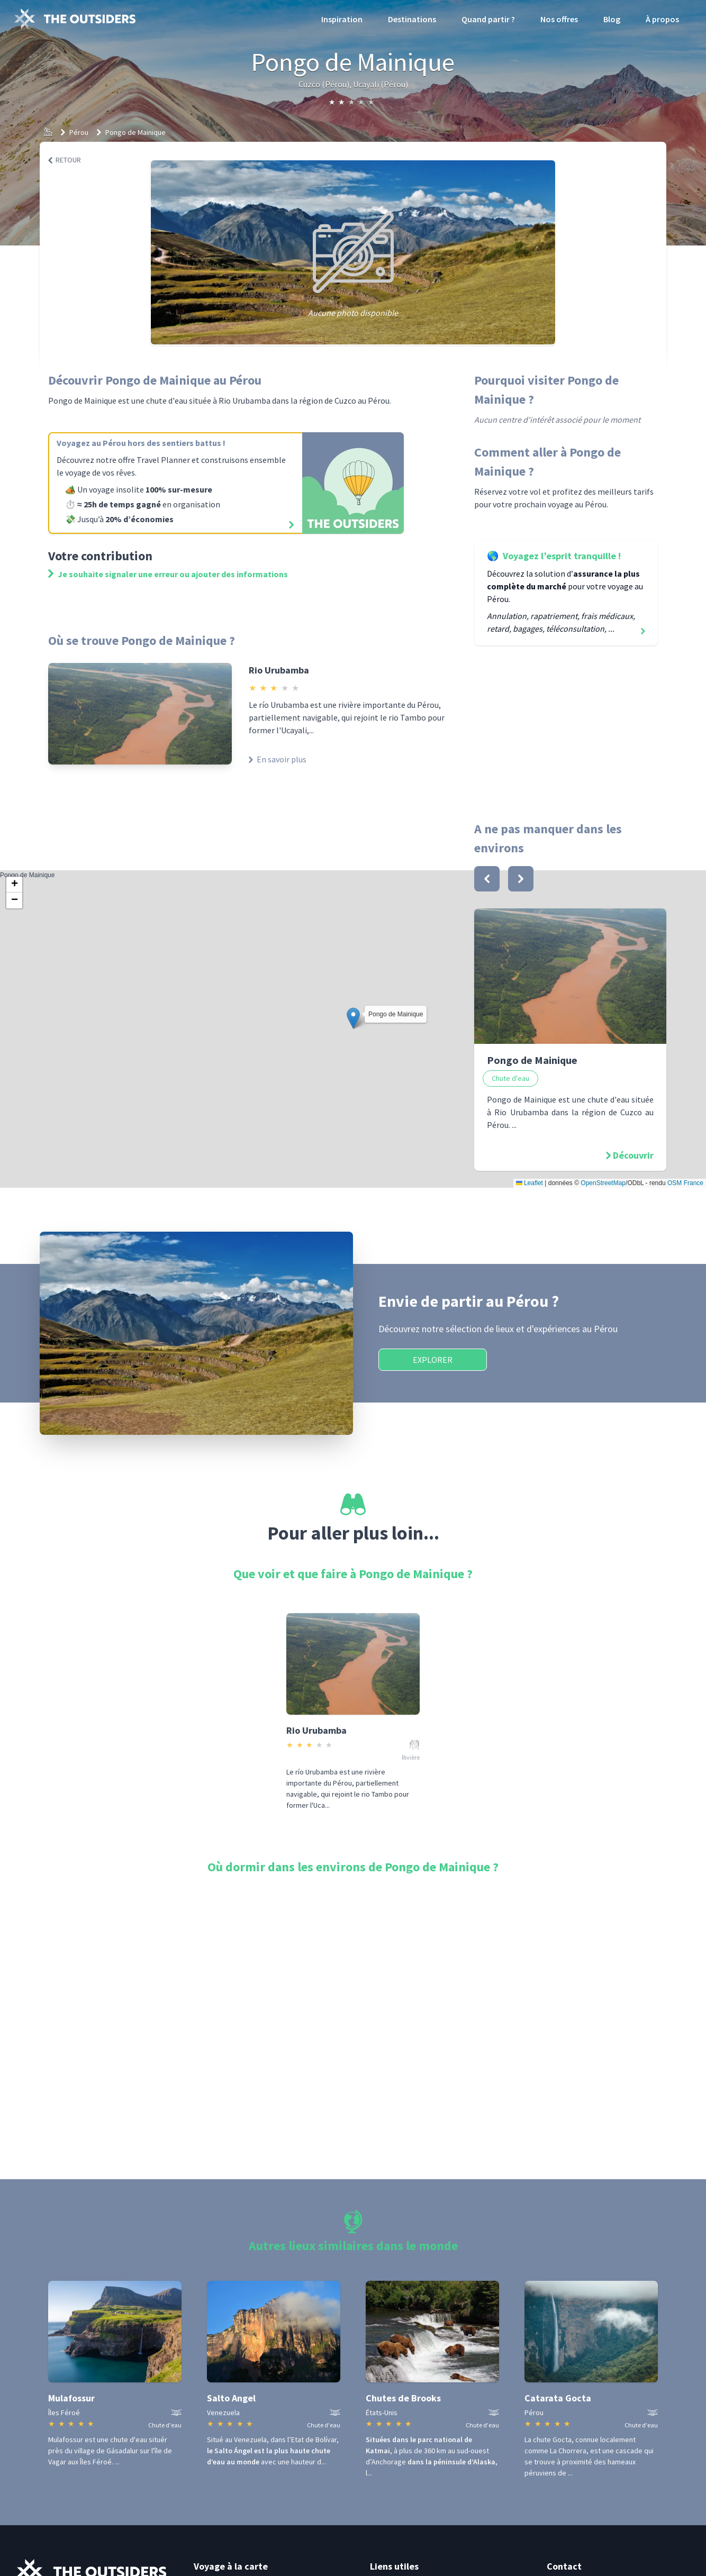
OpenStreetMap (603, 1183)
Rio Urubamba (279, 670)
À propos (662, 19)
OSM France (685, 1183)
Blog (611, 19)
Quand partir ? (488, 19)
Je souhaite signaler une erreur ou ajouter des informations (168, 574)
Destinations (412, 19)
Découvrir (633, 1155)
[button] (353, 1018)
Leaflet (529, 1183)
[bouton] (487, 878)
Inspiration (342, 19)
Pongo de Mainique (135, 132)
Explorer (432, 1359)
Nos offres (559, 19)
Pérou (78, 132)
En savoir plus (277, 759)
